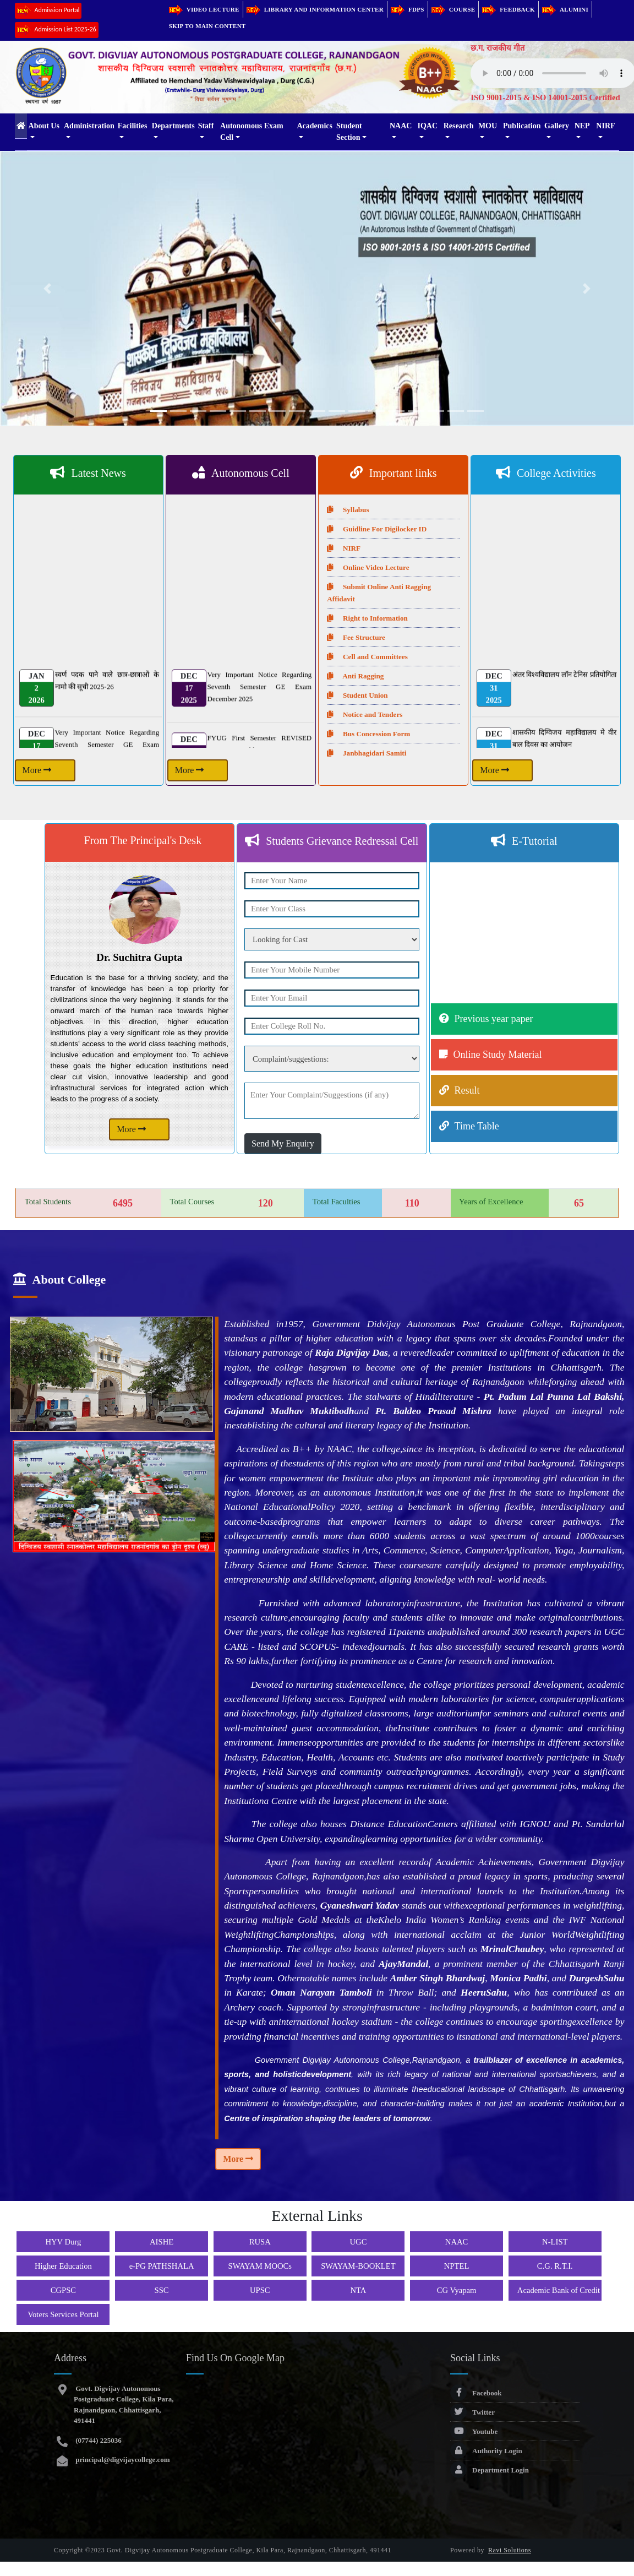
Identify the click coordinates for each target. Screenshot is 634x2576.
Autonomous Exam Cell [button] (251, 132)
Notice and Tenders (364, 714)
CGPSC (63, 2290)
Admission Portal (48, 11)
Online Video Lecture (368, 567)
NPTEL (456, 2266)
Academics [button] (314, 126)
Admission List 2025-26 (56, 30)
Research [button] (459, 126)
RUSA (260, 2241)
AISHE (161, 2241)
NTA (358, 2290)
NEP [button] (582, 126)
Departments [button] (173, 126)
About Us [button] (44, 126)
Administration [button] (89, 126)
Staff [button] (206, 126)
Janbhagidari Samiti (366, 753)
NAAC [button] (401, 126)
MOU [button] (487, 126)
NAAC (456, 2241)
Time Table (477, 1126)
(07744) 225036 (98, 2440)
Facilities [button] (132, 126)
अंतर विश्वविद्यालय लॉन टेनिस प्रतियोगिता (564, 682)
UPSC (260, 2290)
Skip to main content (207, 26)
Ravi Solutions (509, 2550)
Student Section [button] (349, 132)
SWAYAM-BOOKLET (358, 2266)
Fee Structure (356, 637)
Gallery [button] (556, 126)
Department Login (489, 2470)
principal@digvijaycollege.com (122, 2459)
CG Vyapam (457, 2290)
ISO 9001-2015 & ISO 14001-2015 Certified (545, 97)
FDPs (407, 9)
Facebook (475, 2393)
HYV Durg (63, 2241)
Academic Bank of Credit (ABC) (570, 2290)
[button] (47, 288)
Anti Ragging (355, 676)
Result (467, 1090)
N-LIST (554, 2241)
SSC (162, 2290)
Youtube (474, 2431)
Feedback (508, 9)
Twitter (472, 2412)
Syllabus (348, 510)
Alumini (565, 9)
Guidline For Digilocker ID (377, 529)
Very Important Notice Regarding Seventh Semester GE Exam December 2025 (259, 694)
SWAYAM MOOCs (260, 2266)
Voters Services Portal (63, 2314)
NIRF (343, 548)
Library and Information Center (315, 9)
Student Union (357, 695)
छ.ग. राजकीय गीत (497, 48)
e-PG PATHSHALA (161, 2266)
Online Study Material (497, 1054)
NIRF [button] (605, 126)
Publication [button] (521, 126)
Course (453, 9)
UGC (358, 2241)
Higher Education (63, 2266)
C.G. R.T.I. (555, 2266)
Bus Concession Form (368, 734)
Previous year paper (494, 1018)
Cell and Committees (367, 657)
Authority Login (486, 2451)
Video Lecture (204, 9)
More (37, 770)
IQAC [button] (428, 126)
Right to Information (367, 618)
